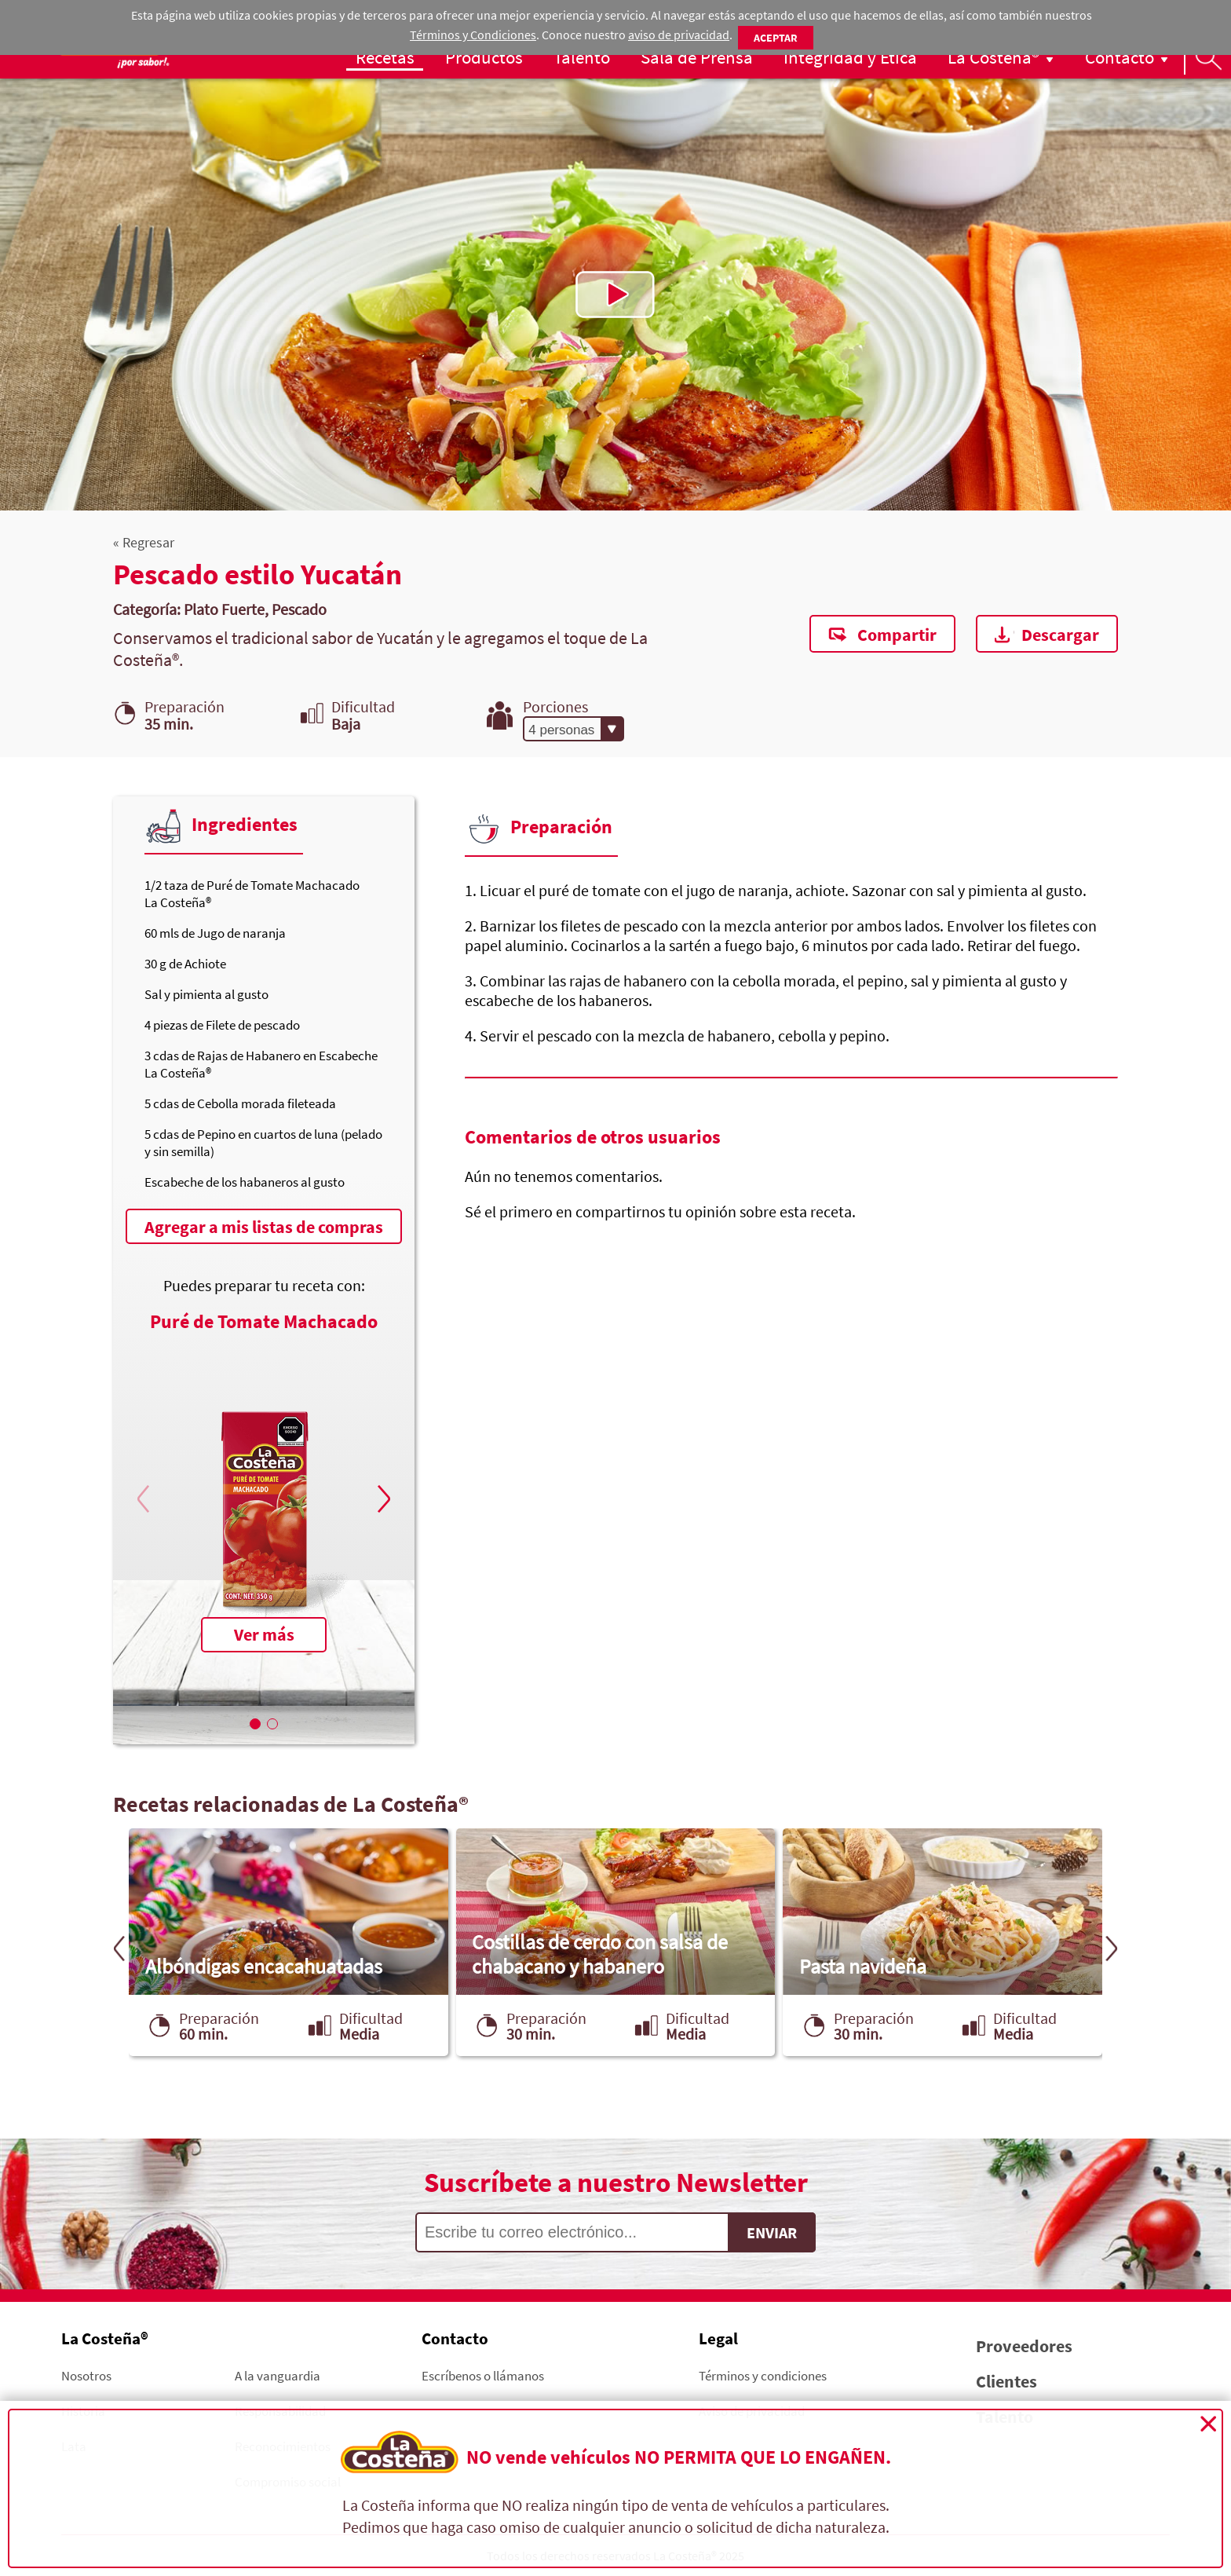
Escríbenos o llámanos (483, 2375)
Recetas (385, 57)
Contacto (1119, 57)
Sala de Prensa (697, 57)
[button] (381, 1498)
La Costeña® (993, 57)
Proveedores (1024, 2346)
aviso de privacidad (678, 34)
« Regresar (143, 542)
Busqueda (1207, 57)
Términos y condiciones (763, 2375)
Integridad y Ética (850, 57)
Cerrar (1208, 2423)
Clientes (1006, 2381)
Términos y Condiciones (473, 34)
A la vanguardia (277, 2375)
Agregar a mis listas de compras (263, 1227)
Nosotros (86, 2375)
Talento (581, 57)
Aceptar (776, 38)
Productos (484, 57)
